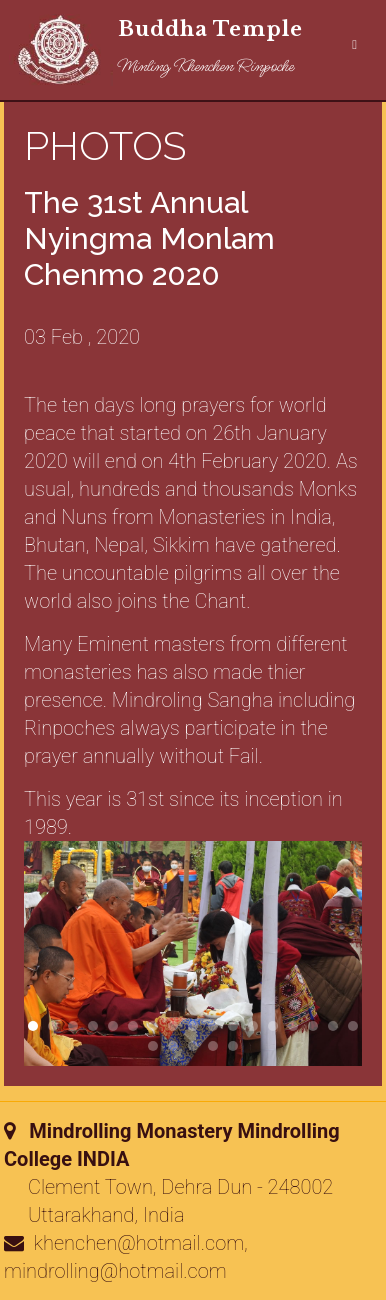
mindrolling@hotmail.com (115, 1271)
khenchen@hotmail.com (139, 1243)
